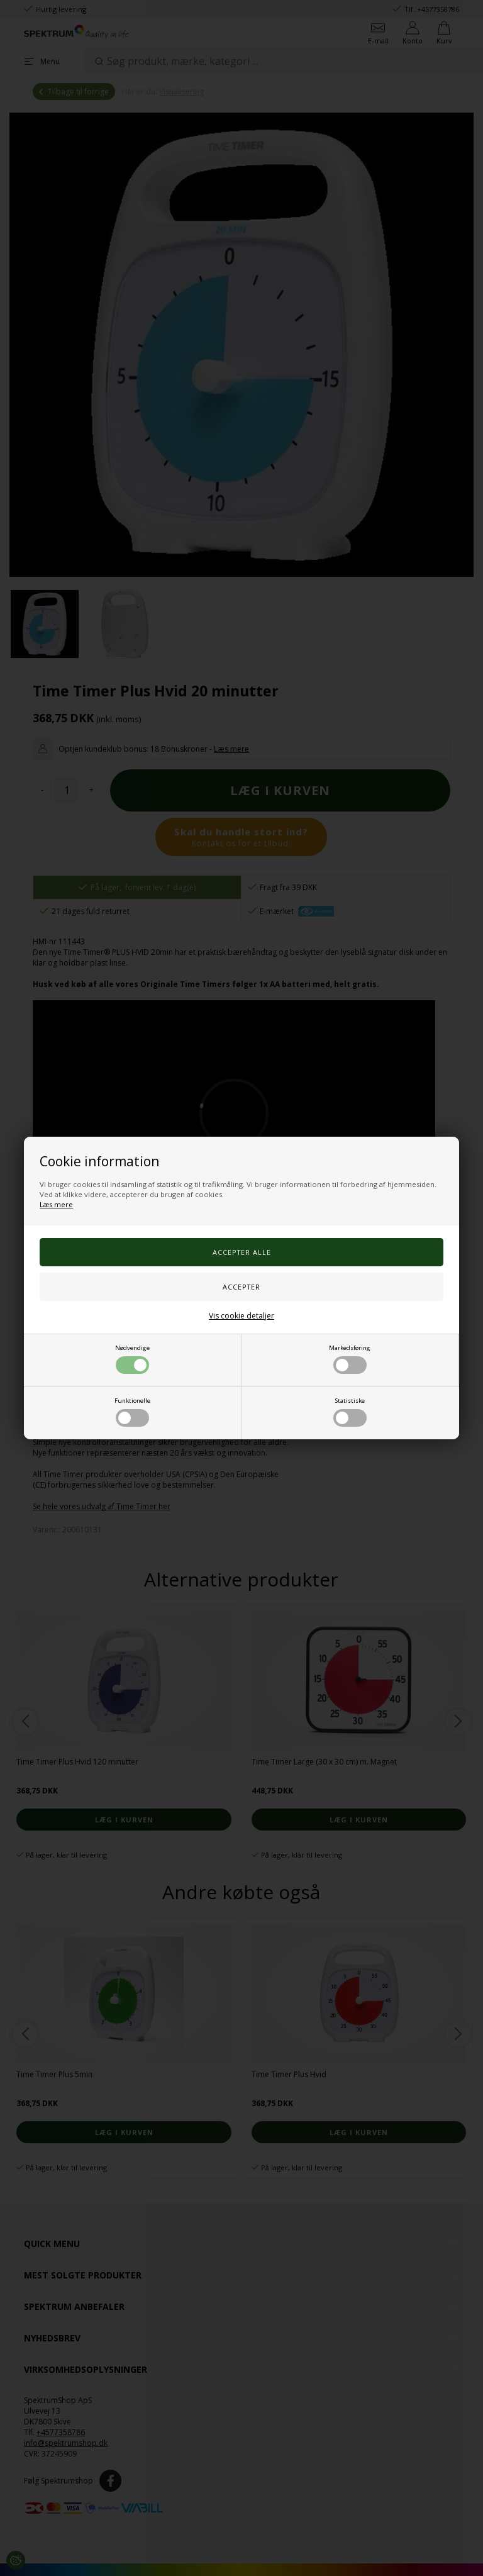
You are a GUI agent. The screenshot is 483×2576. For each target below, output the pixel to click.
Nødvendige (132, 1359)
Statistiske (350, 1412)
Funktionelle (132, 1412)
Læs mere (56, 1204)
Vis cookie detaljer (241, 1315)
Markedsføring (349, 1359)
